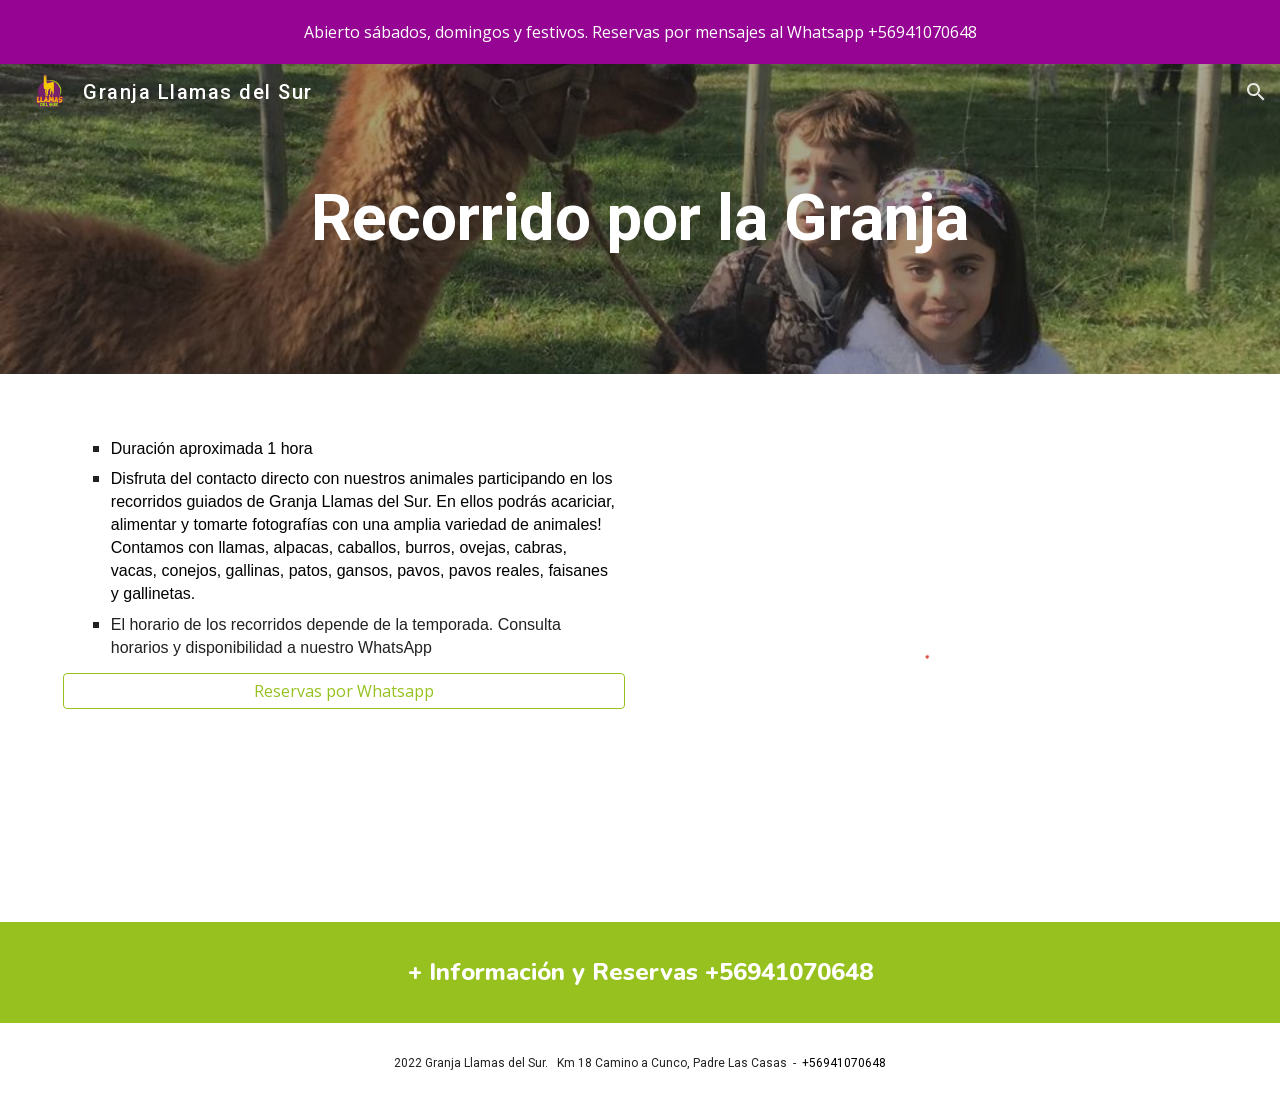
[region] (640, 32)
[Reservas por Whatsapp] (344, 691)
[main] (640, 219)
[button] (1256, 92)
